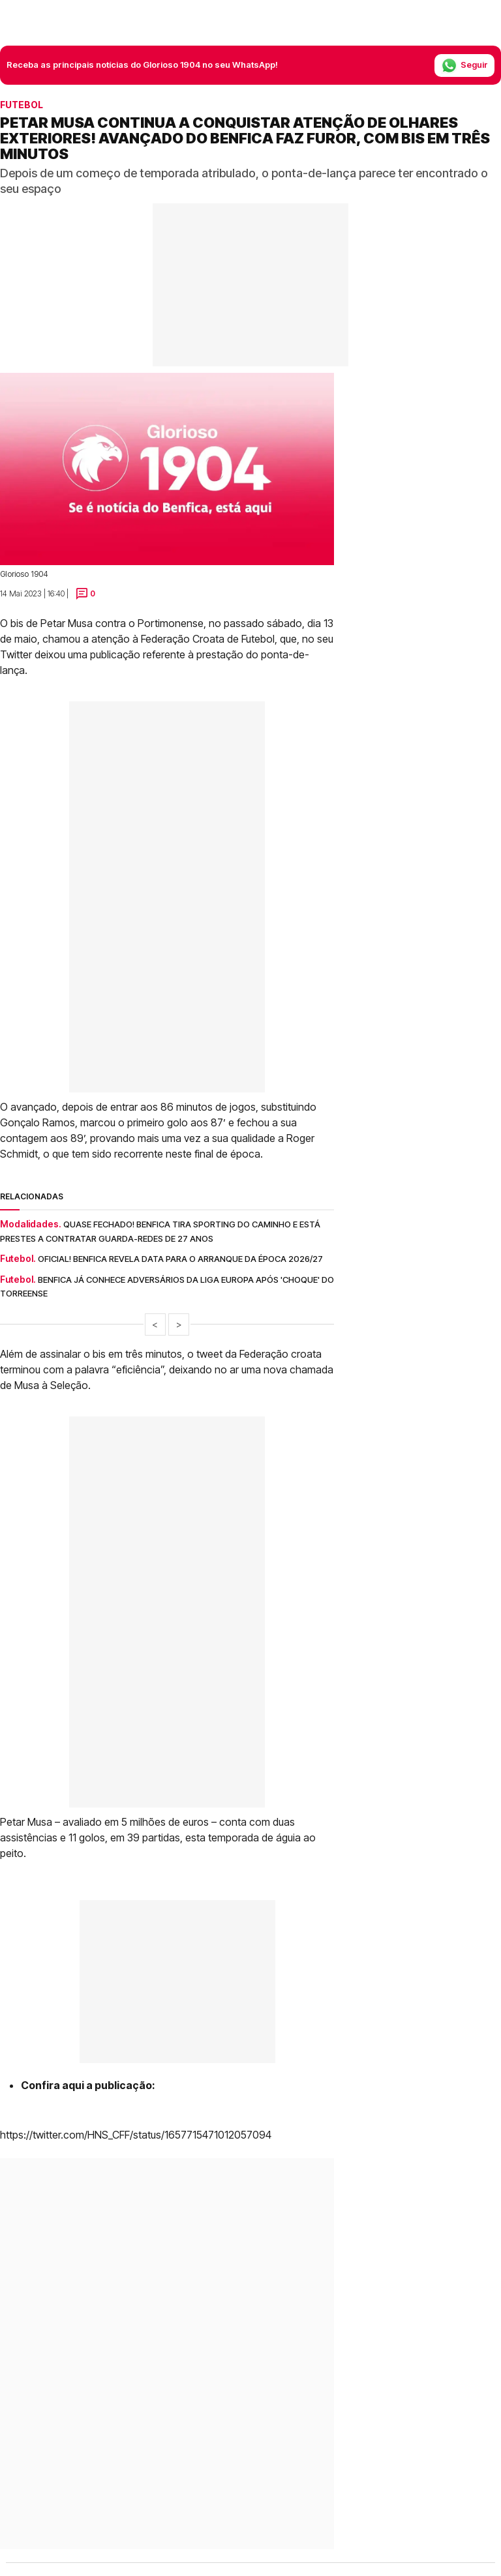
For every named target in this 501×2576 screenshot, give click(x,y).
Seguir (464, 65)
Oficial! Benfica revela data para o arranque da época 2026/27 (180, 1258)
